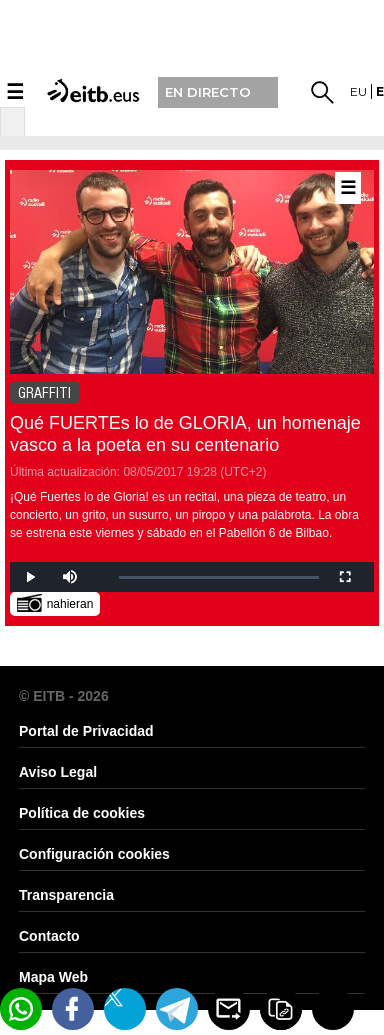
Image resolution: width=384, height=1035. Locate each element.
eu (358, 91)
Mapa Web (53, 977)
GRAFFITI (44, 393)
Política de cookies (82, 813)
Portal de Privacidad (86, 731)
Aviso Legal (58, 772)
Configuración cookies (94, 854)
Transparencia (66, 895)
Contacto (49, 936)
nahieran (55, 602)
